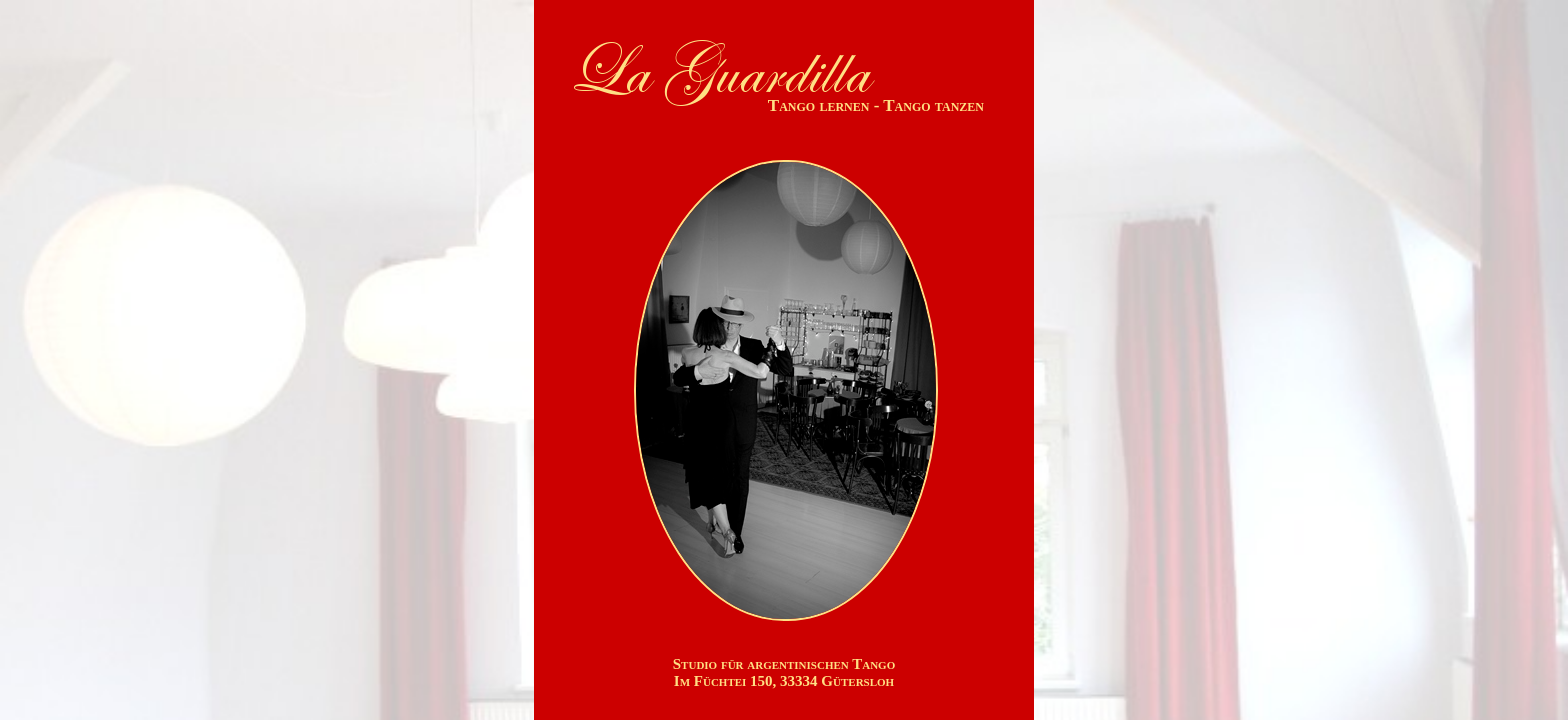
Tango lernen (819, 105)
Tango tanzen (933, 105)
